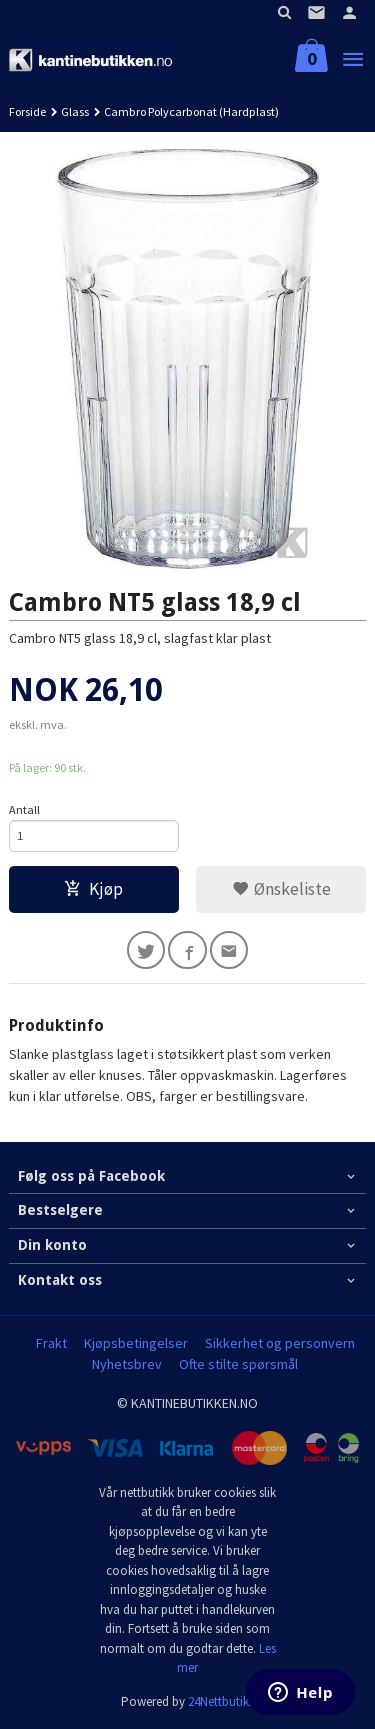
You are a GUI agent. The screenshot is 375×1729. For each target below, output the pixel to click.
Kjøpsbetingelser (136, 1343)
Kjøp (93, 889)
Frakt (51, 1343)
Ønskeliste (281, 889)
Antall (24, 809)
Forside (27, 111)
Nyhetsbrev (127, 1364)
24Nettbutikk (221, 1701)
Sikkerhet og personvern (280, 1343)
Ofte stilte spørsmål (238, 1364)
